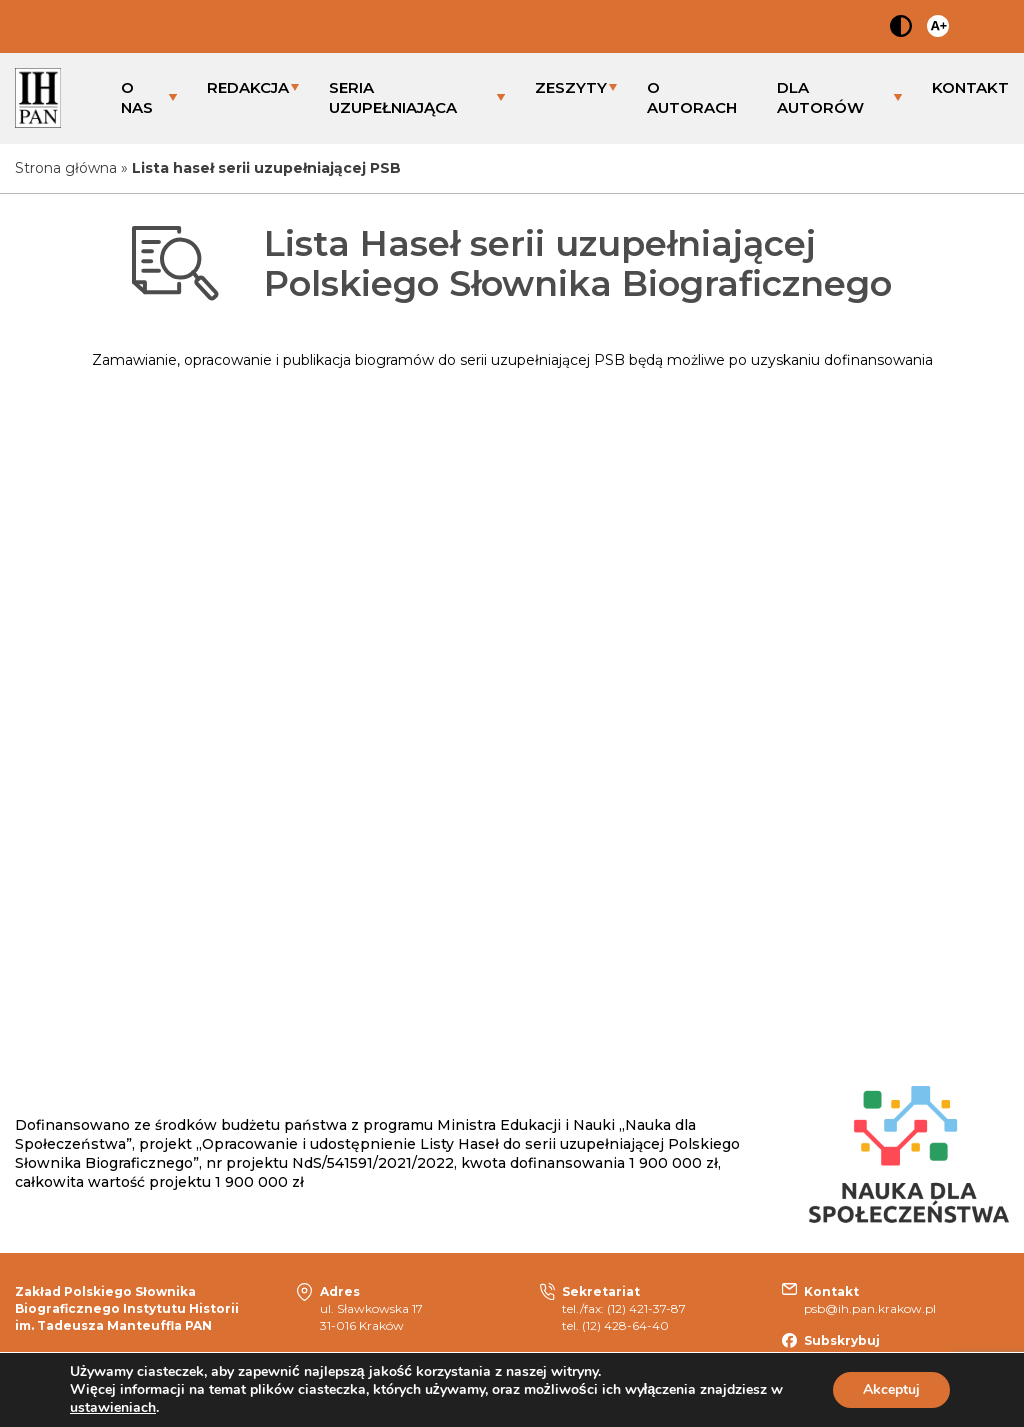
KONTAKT (970, 87)
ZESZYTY (571, 87)
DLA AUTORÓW (820, 97)
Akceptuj (891, 1389)
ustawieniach (113, 1408)
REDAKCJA (248, 87)
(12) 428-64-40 (625, 1325)
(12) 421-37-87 (646, 1308)
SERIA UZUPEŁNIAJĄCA (393, 97)
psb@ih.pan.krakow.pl (870, 1308)
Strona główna (66, 168)
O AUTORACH (692, 97)
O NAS (137, 97)
